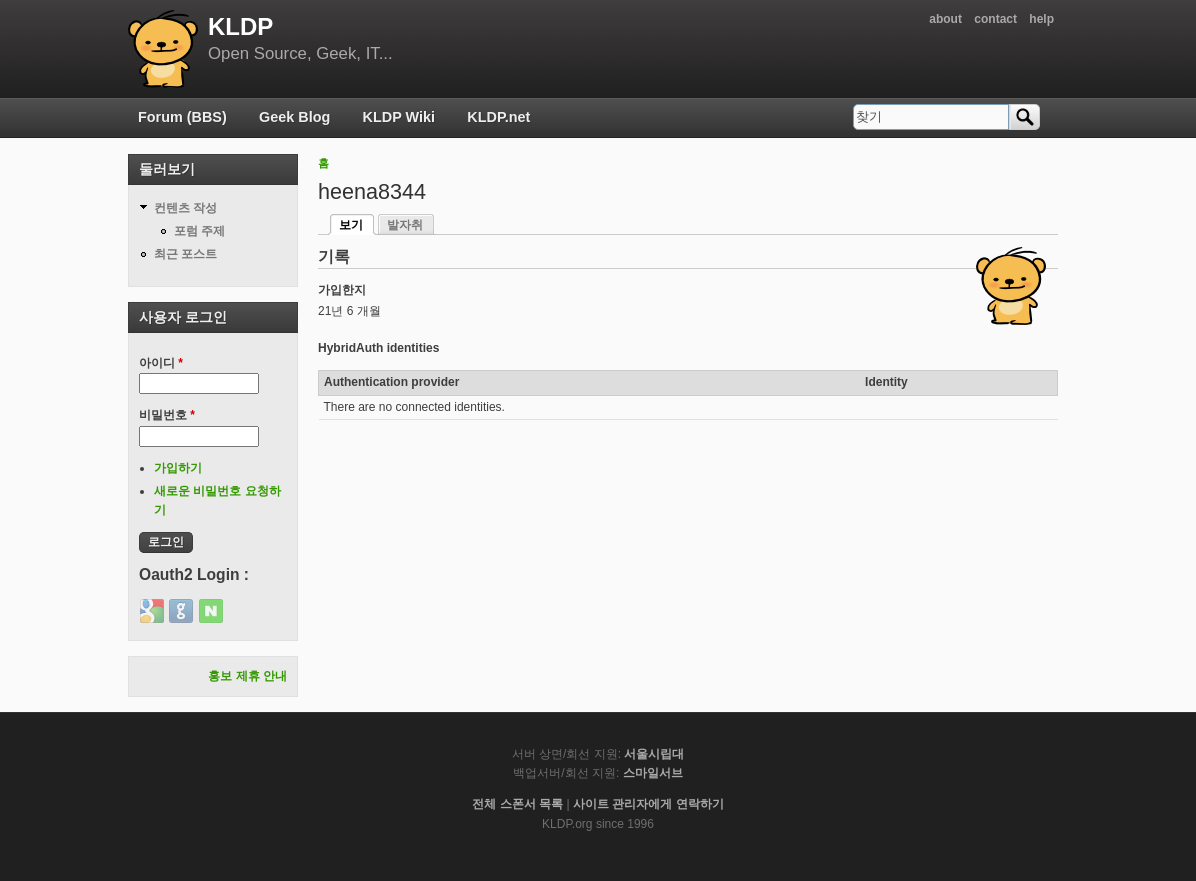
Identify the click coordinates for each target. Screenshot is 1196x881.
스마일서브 (653, 773)
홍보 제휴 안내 (247, 676)
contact (995, 19)
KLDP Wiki (399, 117)
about (945, 19)
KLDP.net (498, 117)
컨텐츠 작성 (185, 208)
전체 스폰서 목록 (517, 804)
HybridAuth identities (378, 348)
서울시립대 (654, 754)
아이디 (161, 363)
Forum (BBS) (182, 117)
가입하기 (178, 468)
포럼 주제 (199, 231)
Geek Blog (294, 117)
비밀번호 (167, 415)
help (1041, 19)
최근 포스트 (185, 254)
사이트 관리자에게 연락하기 (648, 804)
